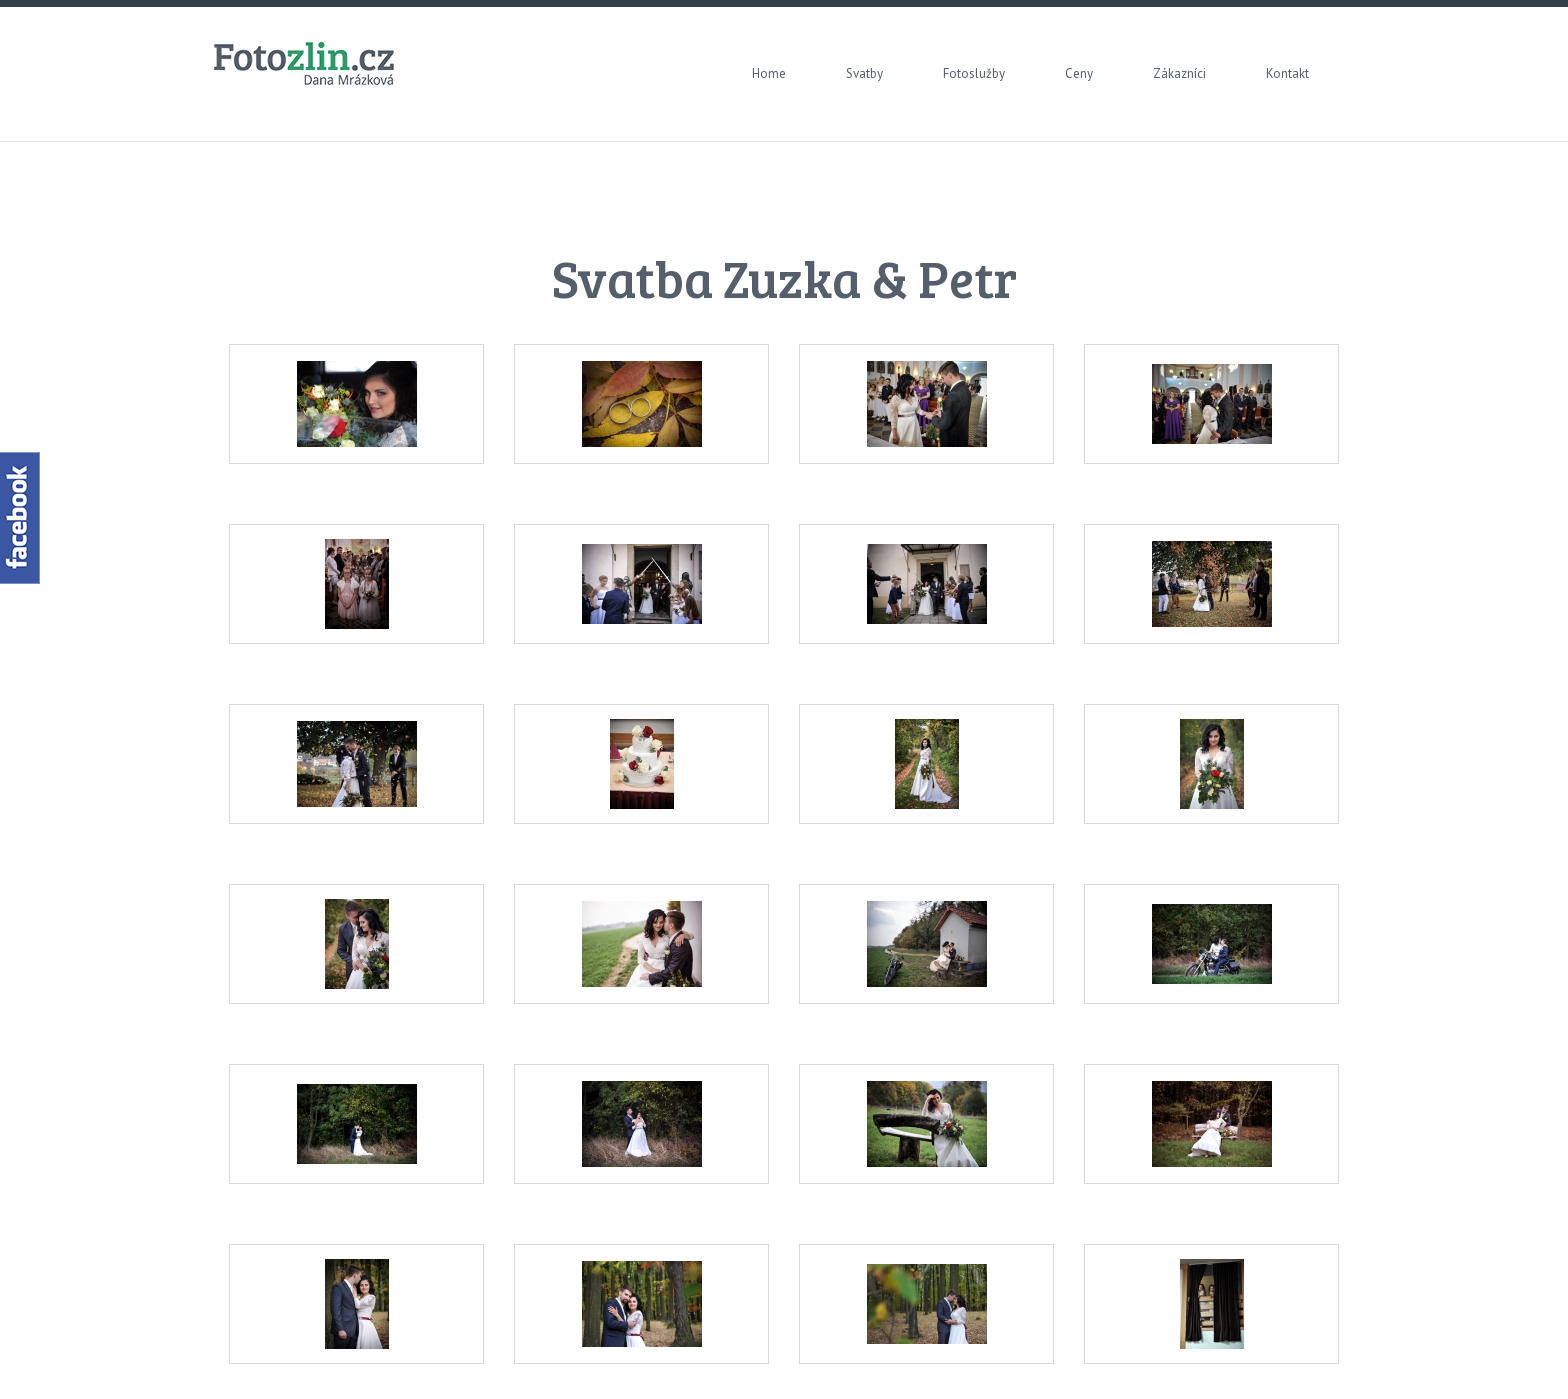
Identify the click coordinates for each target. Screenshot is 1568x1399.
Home (769, 73)
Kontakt (1287, 73)
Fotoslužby (974, 73)
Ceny (1079, 73)
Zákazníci (1179, 73)
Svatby (864, 73)
